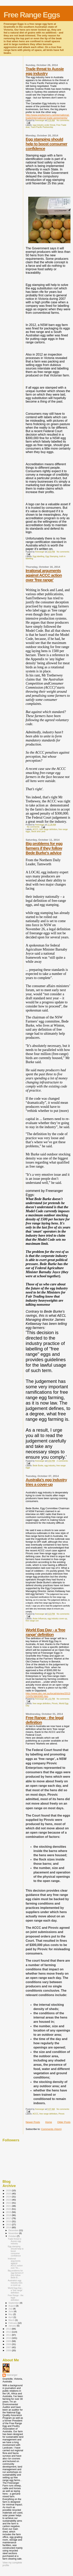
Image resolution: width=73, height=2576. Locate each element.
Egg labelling (38, 556)
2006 (9, 2350)
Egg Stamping (51, 556)
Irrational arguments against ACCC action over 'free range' (44, 575)
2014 (9, 2227)
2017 (9, 2218)
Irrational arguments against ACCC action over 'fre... (15, 2263)
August (12, 2306)
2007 (9, 2347)
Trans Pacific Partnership (42, 127)
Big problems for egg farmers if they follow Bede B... (15, 2274)
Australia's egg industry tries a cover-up (46, 1482)
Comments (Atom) (51, 2129)
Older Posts (63, 2122)
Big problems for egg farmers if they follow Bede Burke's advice (44, 848)
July (11, 2309)
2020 (9, 2209)
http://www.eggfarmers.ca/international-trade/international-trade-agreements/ (47, 116)
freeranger (12, 2375)
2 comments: (62, 1461)
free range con (32, 1621)
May (11, 2314)
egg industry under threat (44, 125)
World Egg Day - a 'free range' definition (45, 1632)
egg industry (49, 1466)
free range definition (48, 829)
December (14, 2230)
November (14, 2233)
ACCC (35, 829)
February (13, 2323)
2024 (9, 2196)
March (12, 2320)
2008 (9, 2344)
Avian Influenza (40, 1619)
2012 (9, 2332)
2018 (9, 2215)
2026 (9, 2190)
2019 (9, 2212)
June (11, 2311)
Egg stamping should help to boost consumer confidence (46, 144)
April (11, 2317)
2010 (9, 2338)
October (13, 2236)
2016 (9, 2221)
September (14, 2303)
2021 (9, 2206)
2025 (9, 2193)
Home (48, 2122)
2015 (9, 2224)
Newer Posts (33, 2122)
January (13, 2326)
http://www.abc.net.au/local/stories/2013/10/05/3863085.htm (48, 1695)
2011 (9, 2335)
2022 (9, 2203)
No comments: (62, 120)
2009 (9, 2341)
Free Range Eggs (32, 15)
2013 (9, 2328)
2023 (9, 2199)
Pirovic (55, 1703)
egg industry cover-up (57, 1619)
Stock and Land (38, 831)
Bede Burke (38, 1466)
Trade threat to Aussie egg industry (45, 71)
